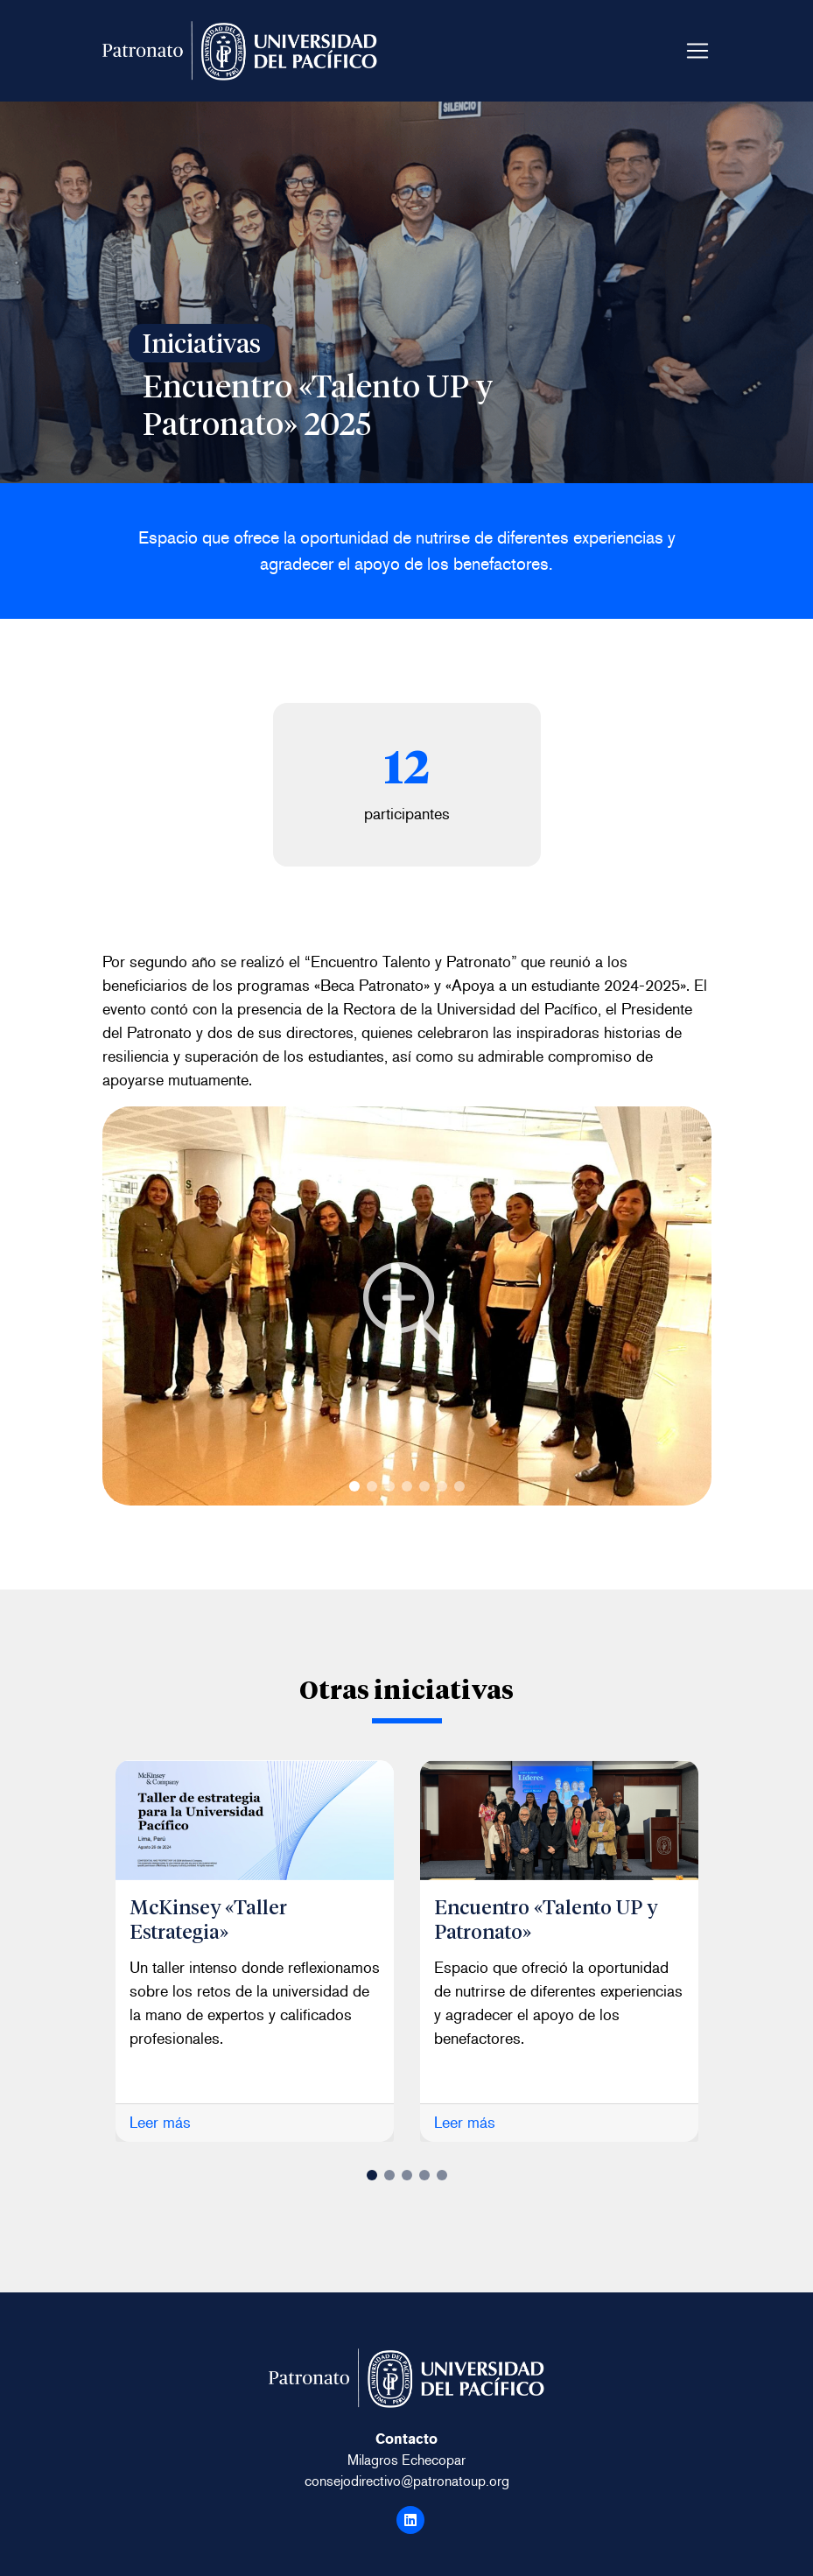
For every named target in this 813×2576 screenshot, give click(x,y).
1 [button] (354, 1486)
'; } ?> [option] (406, 1306)
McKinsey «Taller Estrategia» (210, 1918)
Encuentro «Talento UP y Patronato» (549, 1918)
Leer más (160, 2122)
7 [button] (459, 1486)
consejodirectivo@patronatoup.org (407, 2481)
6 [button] (442, 1486)
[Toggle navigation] (697, 51)
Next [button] (117, 1306)
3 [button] (389, 1486)
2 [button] (372, 1486)
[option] (255, 1951)
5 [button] (424, 1486)
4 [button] (407, 1486)
